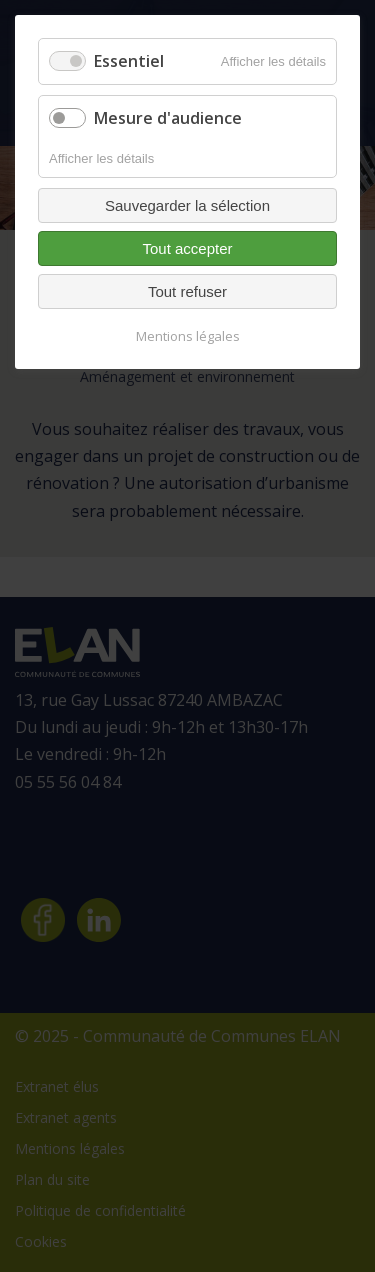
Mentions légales (188, 336)
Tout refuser (187, 291)
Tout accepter (187, 248)
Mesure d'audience (168, 118)
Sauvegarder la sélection (187, 205)
